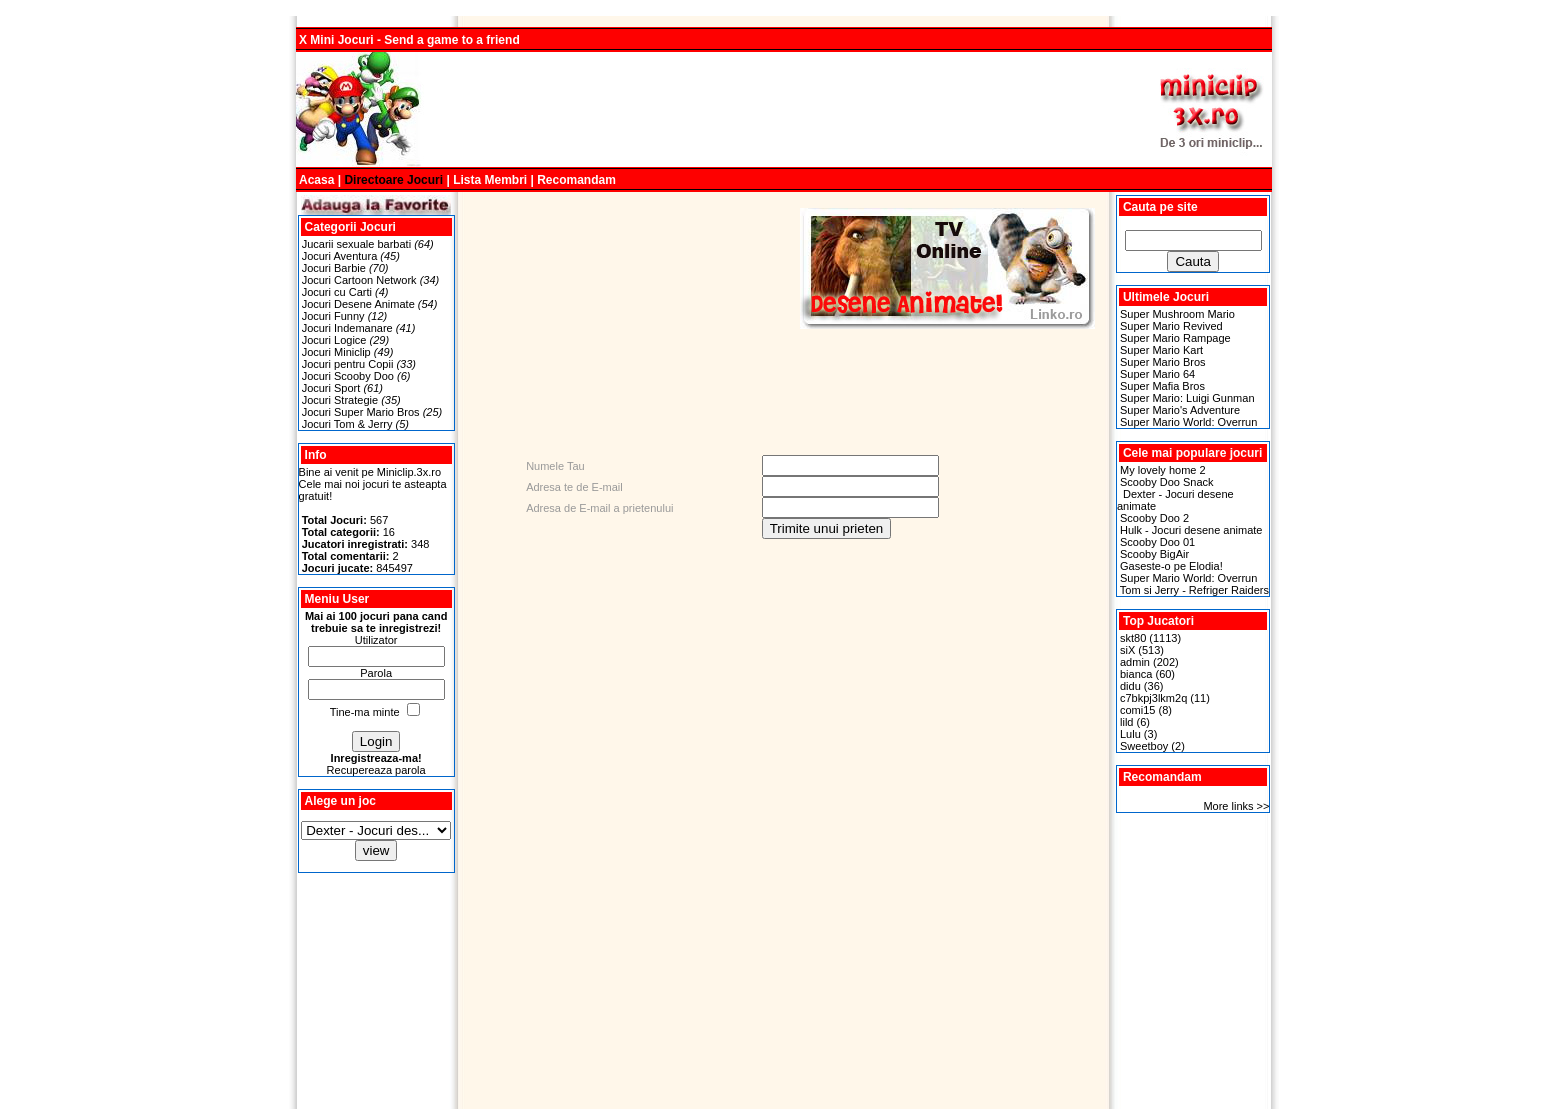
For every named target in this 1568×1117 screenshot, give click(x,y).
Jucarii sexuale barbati (356, 244)
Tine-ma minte (365, 712)
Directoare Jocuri (393, 180)
